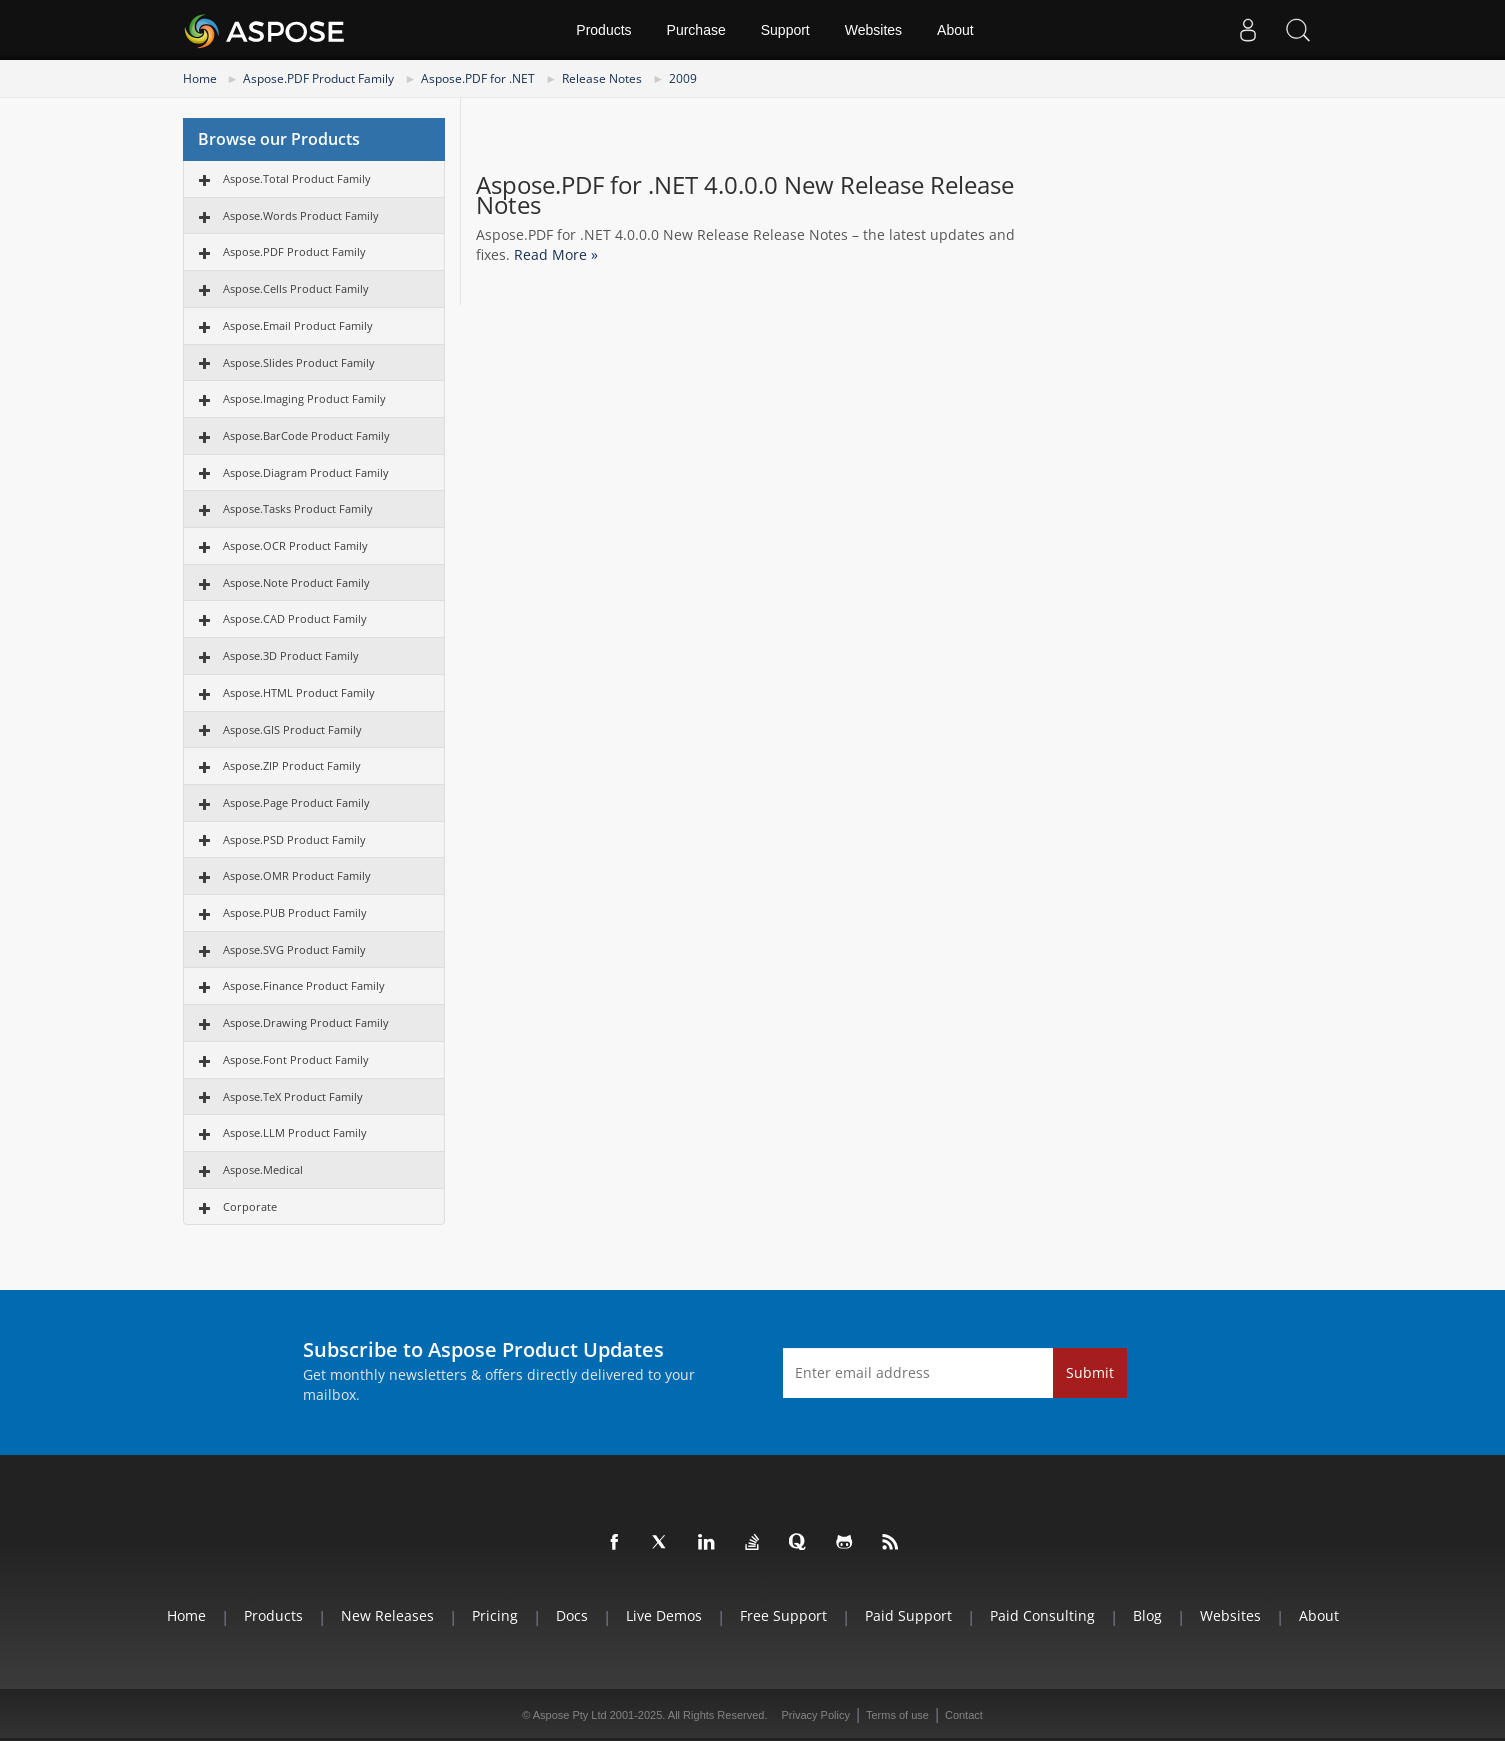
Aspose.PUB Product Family (295, 912)
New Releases (387, 1615)
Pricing (495, 1615)
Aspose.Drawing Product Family (306, 1022)
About (955, 30)
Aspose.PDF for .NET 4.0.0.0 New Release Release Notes (745, 195)
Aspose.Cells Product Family (296, 288)
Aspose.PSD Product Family (294, 839)
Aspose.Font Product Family (296, 1059)
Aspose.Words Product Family (301, 215)
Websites (873, 30)
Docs (572, 1615)
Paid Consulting (1042, 1615)
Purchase (696, 30)
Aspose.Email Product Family (298, 325)
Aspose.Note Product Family (296, 582)
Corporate (250, 1206)
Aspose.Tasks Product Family (298, 508)
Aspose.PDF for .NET (478, 78)
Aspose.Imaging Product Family (304, 398)
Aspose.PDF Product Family (318, 78)
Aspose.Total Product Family (297, 178)
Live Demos (664, 1615)
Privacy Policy (816, 1715)
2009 (683, 78)
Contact (964, 1715)
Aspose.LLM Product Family (295, 1132)
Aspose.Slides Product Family (299, 362)
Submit (1090, 1372)
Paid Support (908, 1615)
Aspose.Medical (263, 1169)
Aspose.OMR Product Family (297, 875)
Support (785, 30)
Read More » (556, 254)
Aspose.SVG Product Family (294, 949)
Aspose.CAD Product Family (295, 618)
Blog (1147, 1615)
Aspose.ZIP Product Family (292, 765)
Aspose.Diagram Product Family (306, 472)
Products (603, 30)
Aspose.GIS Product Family (292, 729)
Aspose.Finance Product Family (304, 985)
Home (200, 78)
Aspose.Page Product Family (296, 802)
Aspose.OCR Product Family (295, 545)
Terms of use (897, 1715)
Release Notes (602, 78)
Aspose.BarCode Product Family (306, 435)
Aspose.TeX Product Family (293, 1096)
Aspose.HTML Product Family (299, 692)
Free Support (783, 1615)
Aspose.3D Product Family (291, 655)
